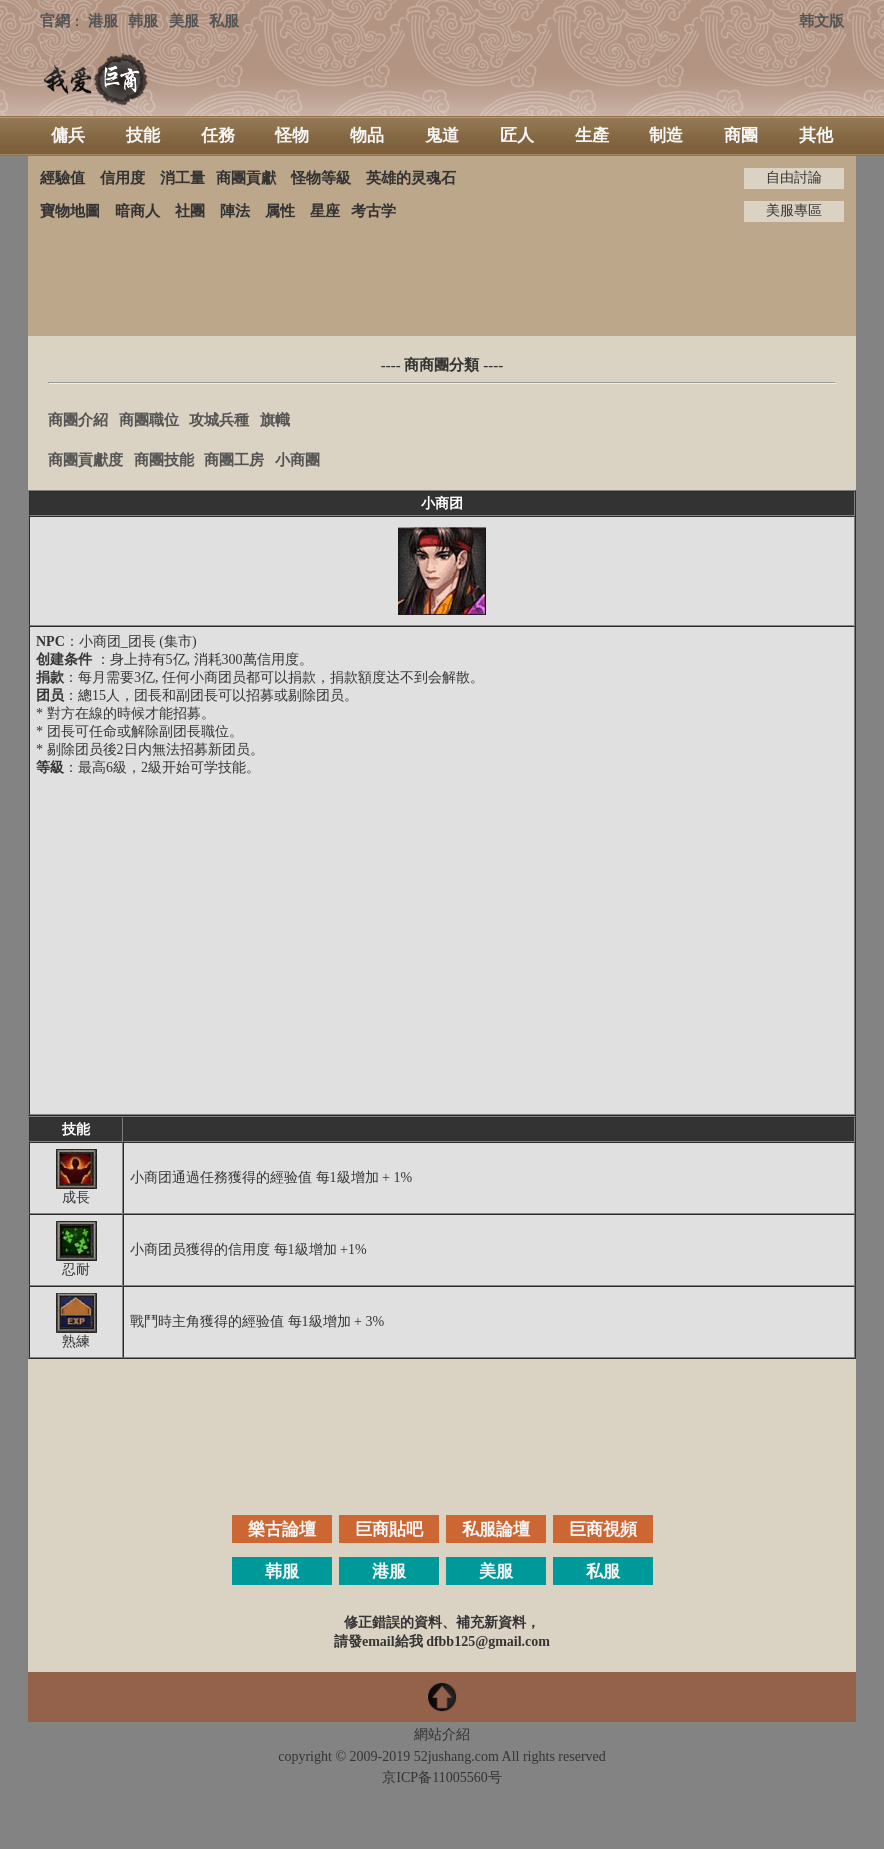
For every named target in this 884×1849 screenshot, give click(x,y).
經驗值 (62, 178)
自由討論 (794, 177)
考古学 (373, 211)
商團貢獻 (246, 178)
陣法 (235, 211)
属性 (280, 211)
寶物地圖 (70, 211)
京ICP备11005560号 (441, 1777)
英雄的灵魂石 (411, 178)
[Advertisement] (442, 279)
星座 (325, 211)
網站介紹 (442, 1734)
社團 (190, 211)
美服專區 (794, 210)
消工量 (182, 178)
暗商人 (137, 211)
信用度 (122, 178)
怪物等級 (321, 178)
